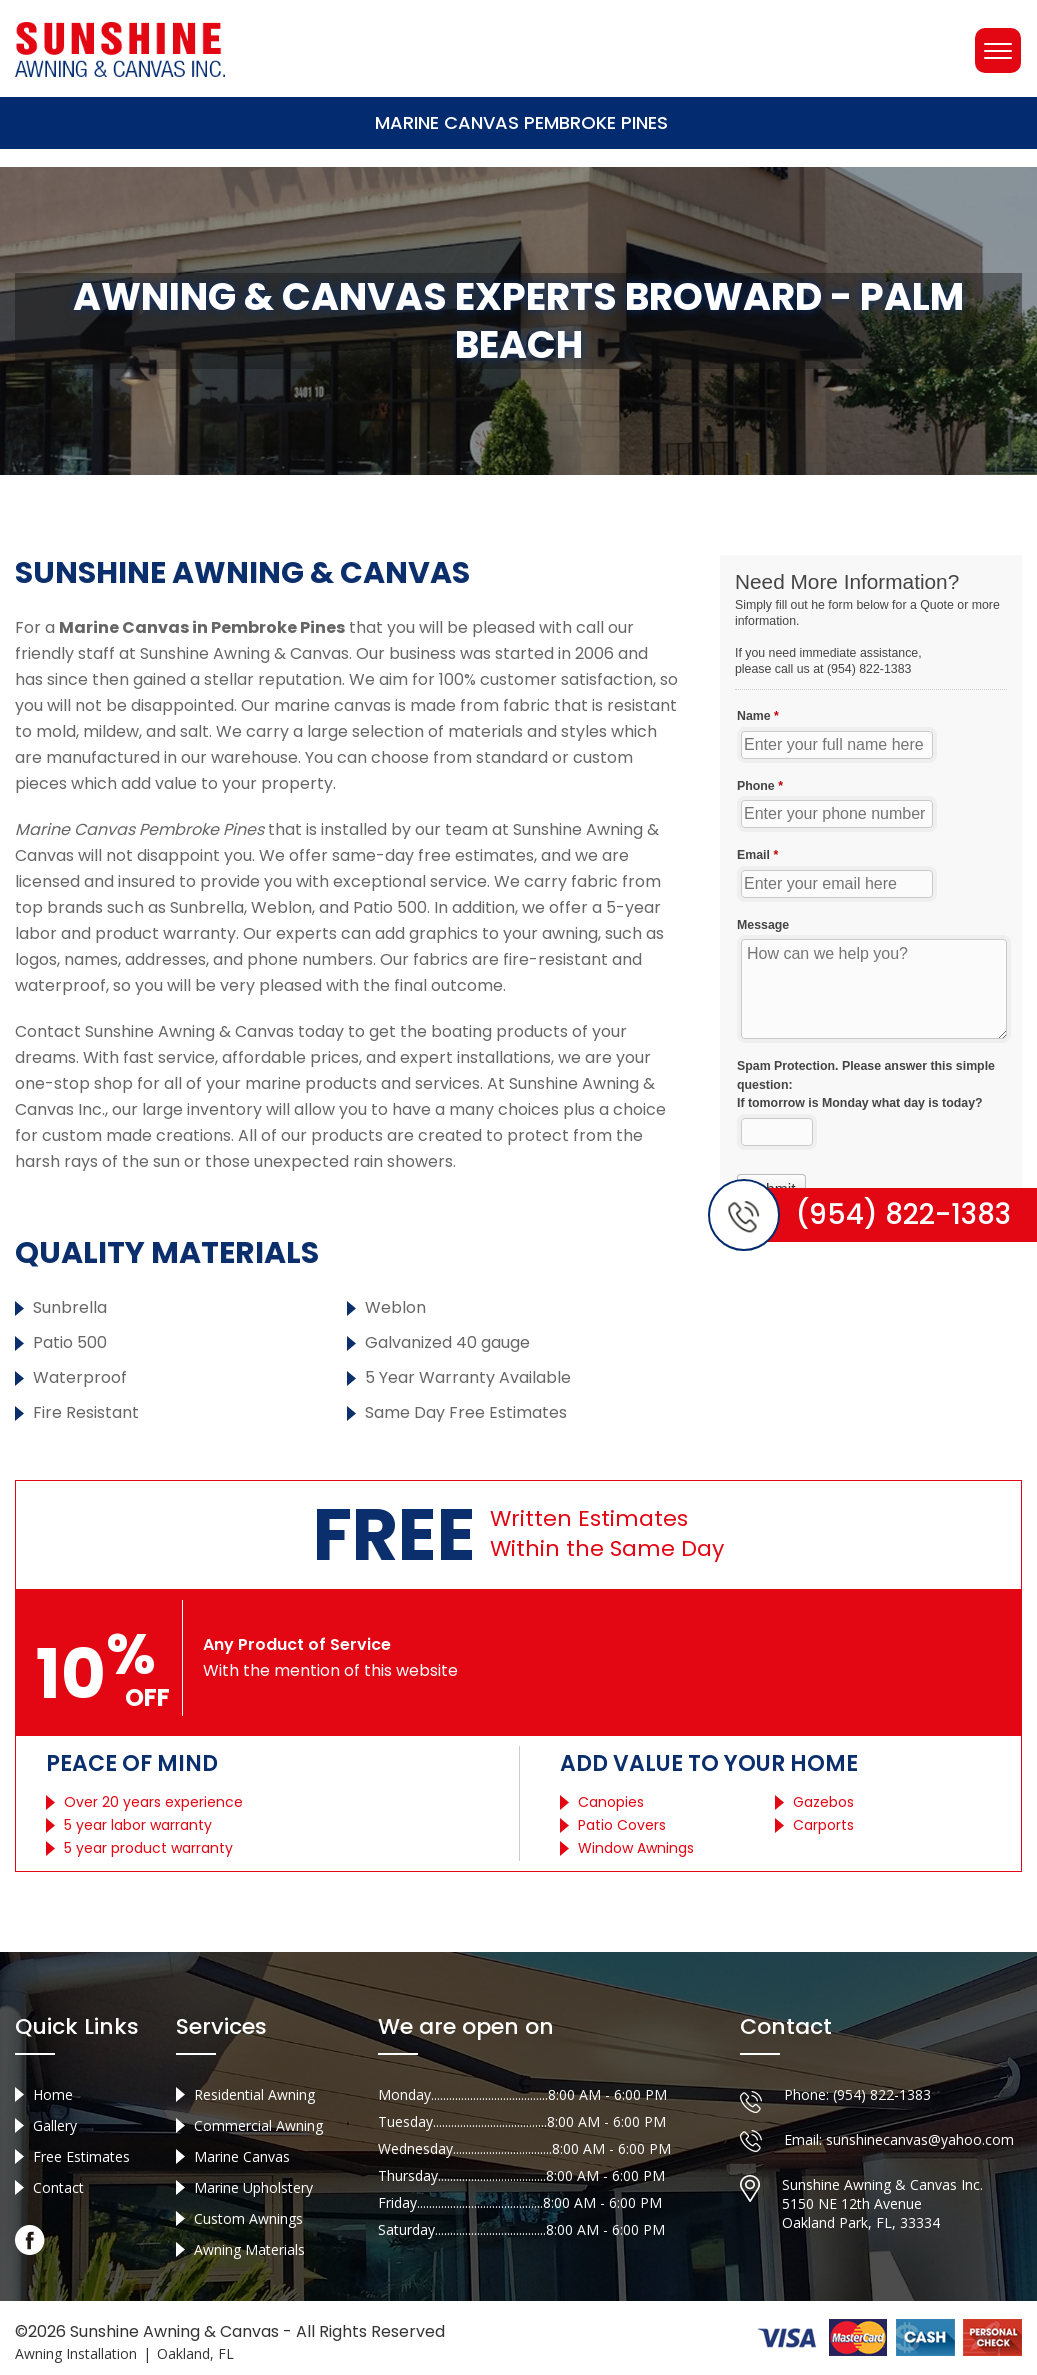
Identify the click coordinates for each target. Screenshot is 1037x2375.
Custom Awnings (248, 2218)
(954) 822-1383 (882, 2094)
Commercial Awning (258, 2125)
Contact (58, 2187)
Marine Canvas (242, 2156)
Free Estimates (81, 2156)
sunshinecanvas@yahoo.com (920, 2139)
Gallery (55, 2125)
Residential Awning (254, 2094)
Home (53, 2094)
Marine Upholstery (253, 2187)
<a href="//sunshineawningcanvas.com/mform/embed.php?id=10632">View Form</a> (871, 889)
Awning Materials (249, 2249)
